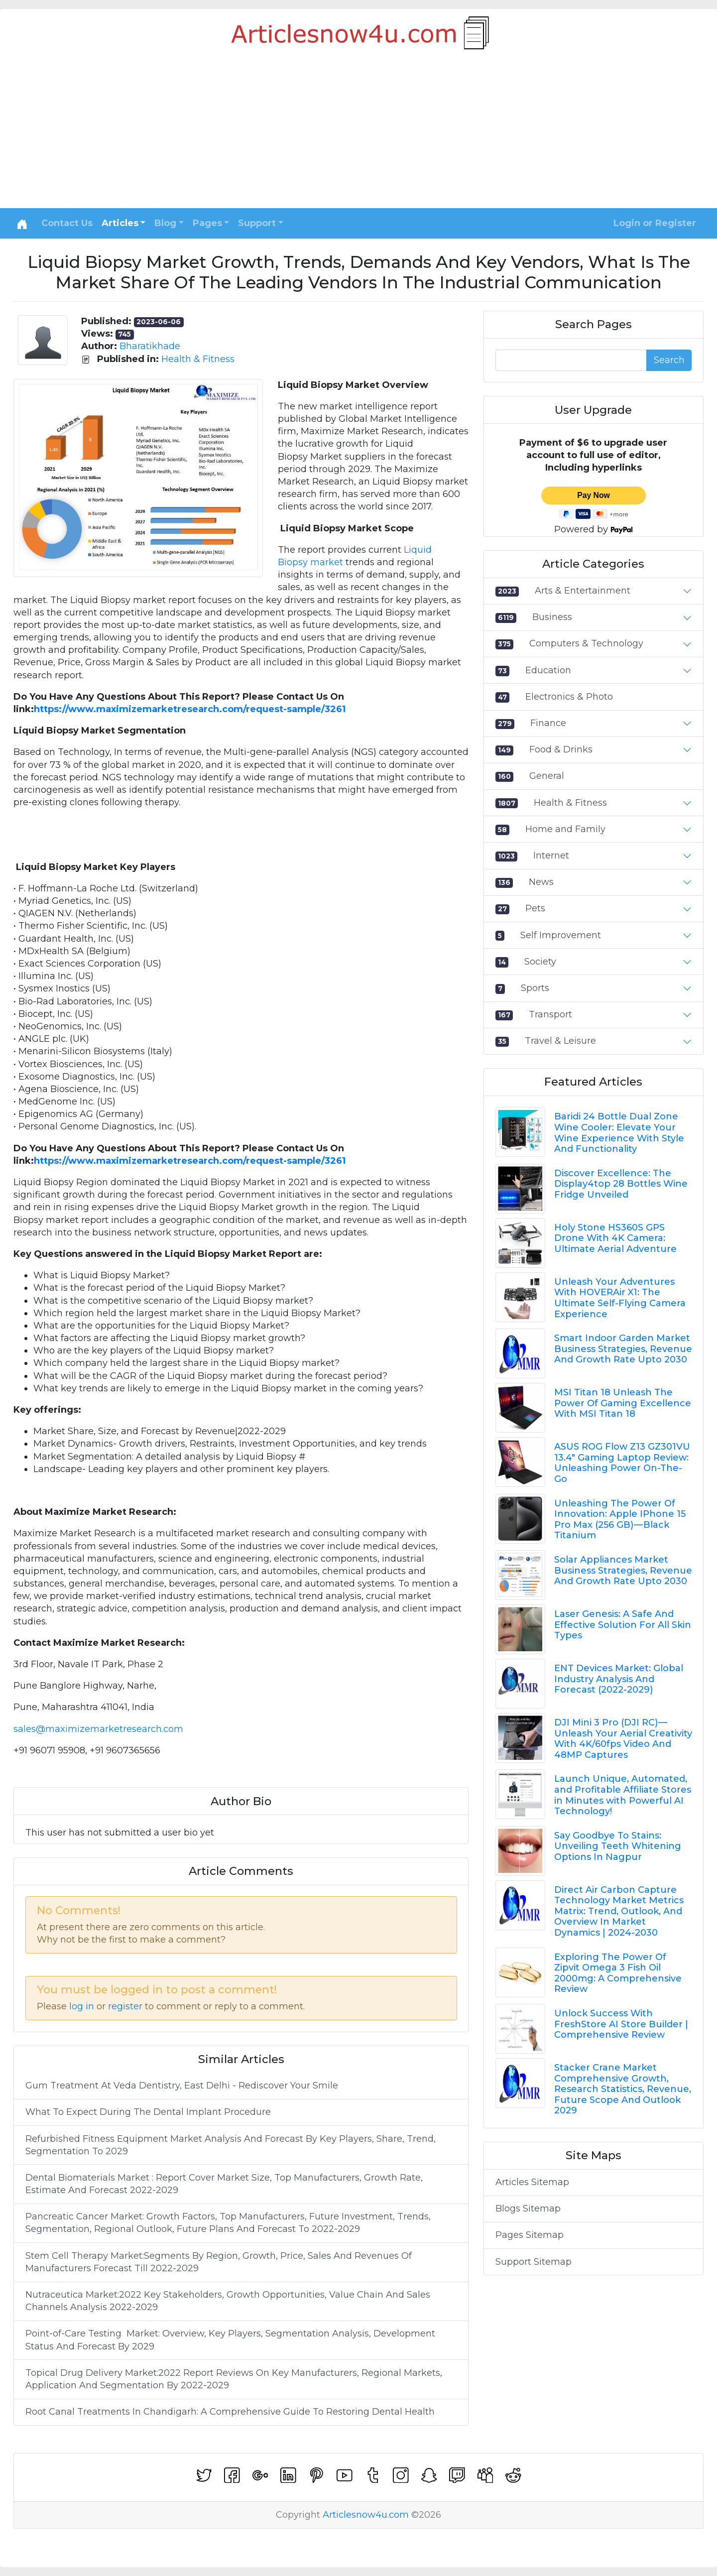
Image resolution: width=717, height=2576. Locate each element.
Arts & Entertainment (582, 590)
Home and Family (565, 829)
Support (257, 223)
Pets (535, 908)
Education (548, 670)
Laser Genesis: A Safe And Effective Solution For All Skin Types (622, 1624)
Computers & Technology (586, 643)
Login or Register (654, 223)
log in (81, 2006)
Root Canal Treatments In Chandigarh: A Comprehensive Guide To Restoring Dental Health (230, 2411)
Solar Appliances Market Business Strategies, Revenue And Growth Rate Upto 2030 (623, 1570)
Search (669, 360)
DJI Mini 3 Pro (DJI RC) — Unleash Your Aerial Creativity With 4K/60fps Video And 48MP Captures (623, 1738)
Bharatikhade (150, 346)
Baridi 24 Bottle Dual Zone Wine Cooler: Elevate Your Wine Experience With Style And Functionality (619, 1132)
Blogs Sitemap (528, 2208)
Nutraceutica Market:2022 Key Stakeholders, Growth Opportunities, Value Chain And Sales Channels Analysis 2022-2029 (227, 2301)
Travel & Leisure (560, 1040)
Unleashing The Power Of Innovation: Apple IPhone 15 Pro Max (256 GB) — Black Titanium (620, 1519)
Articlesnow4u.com (366, 2514)
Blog (165, 223)
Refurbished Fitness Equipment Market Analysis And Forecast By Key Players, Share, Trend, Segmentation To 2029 (230, 2145)
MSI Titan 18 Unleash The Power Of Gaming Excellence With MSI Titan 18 (622, 1403)
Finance (548, 723)
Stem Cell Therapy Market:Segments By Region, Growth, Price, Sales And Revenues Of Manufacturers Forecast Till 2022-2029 (218, 2262)
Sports (535, 987)
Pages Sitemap (529, 2234)
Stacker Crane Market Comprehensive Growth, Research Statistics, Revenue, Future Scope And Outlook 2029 (622, 2089)
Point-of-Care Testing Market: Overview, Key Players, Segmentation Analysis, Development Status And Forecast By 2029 (230, 2339)
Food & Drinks (561, 749)
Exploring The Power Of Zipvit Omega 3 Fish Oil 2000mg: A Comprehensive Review (618, 1973)
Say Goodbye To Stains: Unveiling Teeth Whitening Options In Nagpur (617, 1846)
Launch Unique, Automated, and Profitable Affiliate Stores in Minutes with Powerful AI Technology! (622, 1795)
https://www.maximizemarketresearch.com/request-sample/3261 (190, 709)
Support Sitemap (533, 2261)
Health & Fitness (198, 359)
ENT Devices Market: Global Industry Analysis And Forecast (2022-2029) (618, 1679)
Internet (551, 855)
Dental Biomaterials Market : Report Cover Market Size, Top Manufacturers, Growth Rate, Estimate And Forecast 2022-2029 (224, 2184)
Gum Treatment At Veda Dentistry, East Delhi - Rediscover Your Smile (181, 2085)
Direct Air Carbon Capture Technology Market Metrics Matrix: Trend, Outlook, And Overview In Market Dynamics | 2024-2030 (619, 1911)
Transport (550, 1014)
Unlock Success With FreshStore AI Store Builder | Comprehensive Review (621, 2024)
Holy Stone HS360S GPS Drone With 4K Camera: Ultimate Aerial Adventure (615, 1238)
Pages (207, 223)
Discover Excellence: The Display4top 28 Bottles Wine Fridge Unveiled (621, 1184)
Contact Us (67, 223)
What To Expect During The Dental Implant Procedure (148, 2111)
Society (540, 961)
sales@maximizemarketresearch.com (98, 1728)
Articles (120, 223)
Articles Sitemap (532, 2182)
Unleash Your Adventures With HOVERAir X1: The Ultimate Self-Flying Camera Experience (620, 1298)
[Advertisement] (358, 133)
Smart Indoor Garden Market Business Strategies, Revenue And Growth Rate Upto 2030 (623, 1349)
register (125, 2006)
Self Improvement (560, 935)
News (541, 881)
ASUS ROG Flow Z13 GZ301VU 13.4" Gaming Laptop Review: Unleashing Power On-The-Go (622, 1462)
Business (552, 617)
